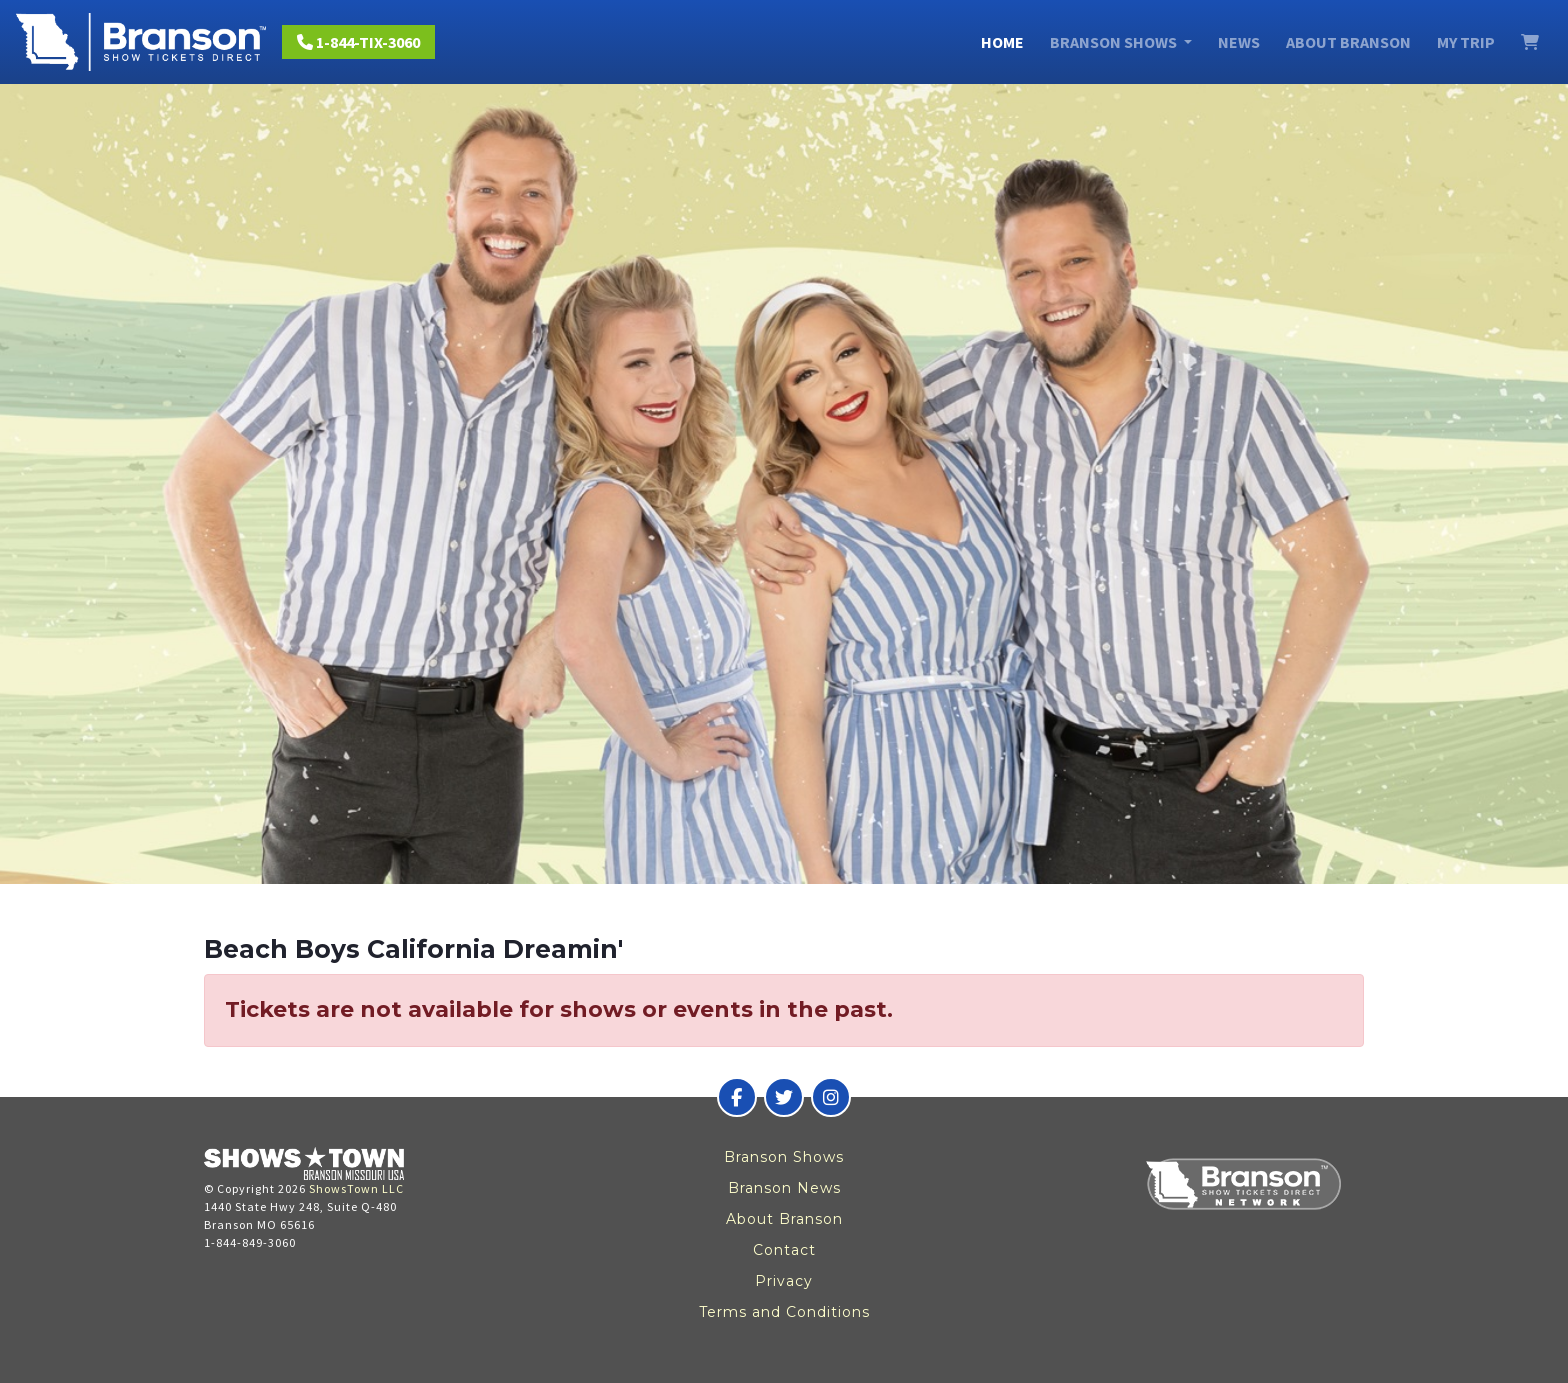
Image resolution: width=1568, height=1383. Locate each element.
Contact (784, 1250)
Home (1002, 42)
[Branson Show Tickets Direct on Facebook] (737, 1097)
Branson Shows (784, 1157)
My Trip (1466, 42)
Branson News (784, 1188)
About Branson (1348, 42)
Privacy (784, 1281)
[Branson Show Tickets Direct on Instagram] (831, 1097)
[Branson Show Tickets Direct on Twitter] (784, 1097)
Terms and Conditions (784, 1312)
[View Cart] (1530, 42)
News (1239, 42)
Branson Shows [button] (1115, 42)
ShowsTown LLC (356, 1188)
